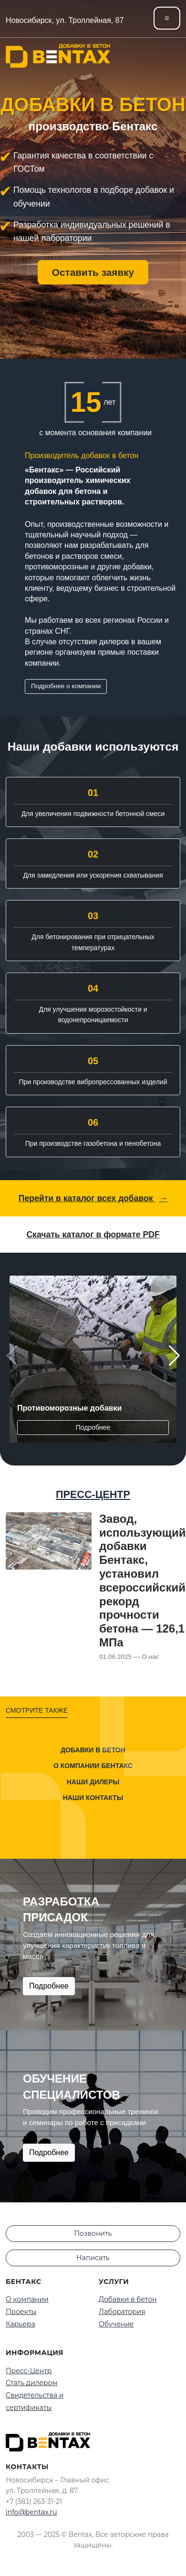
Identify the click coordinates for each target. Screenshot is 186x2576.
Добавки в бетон (93, 1749)
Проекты (21, 2311)
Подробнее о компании (66, 686)
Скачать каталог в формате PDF (92, 1234)
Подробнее (93, 1427)
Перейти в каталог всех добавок (93, 1198)
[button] (174, 1356)
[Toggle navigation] (167, 18)
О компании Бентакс (93, 1766)
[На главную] (58, 56)
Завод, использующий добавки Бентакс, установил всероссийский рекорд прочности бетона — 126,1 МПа (142, 1580)
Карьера (20, 2324)
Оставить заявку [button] (93, 272)
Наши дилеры (93, 1782)
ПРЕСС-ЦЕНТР (93, 1494)
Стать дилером (32, 2382)
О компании (27, 2299)
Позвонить (93, 2233)
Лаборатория (122, 2311)
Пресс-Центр (29, 2371)
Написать (92, 2257)
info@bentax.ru (31, 2512)
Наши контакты (93, 1797)
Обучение (116, 2324)
